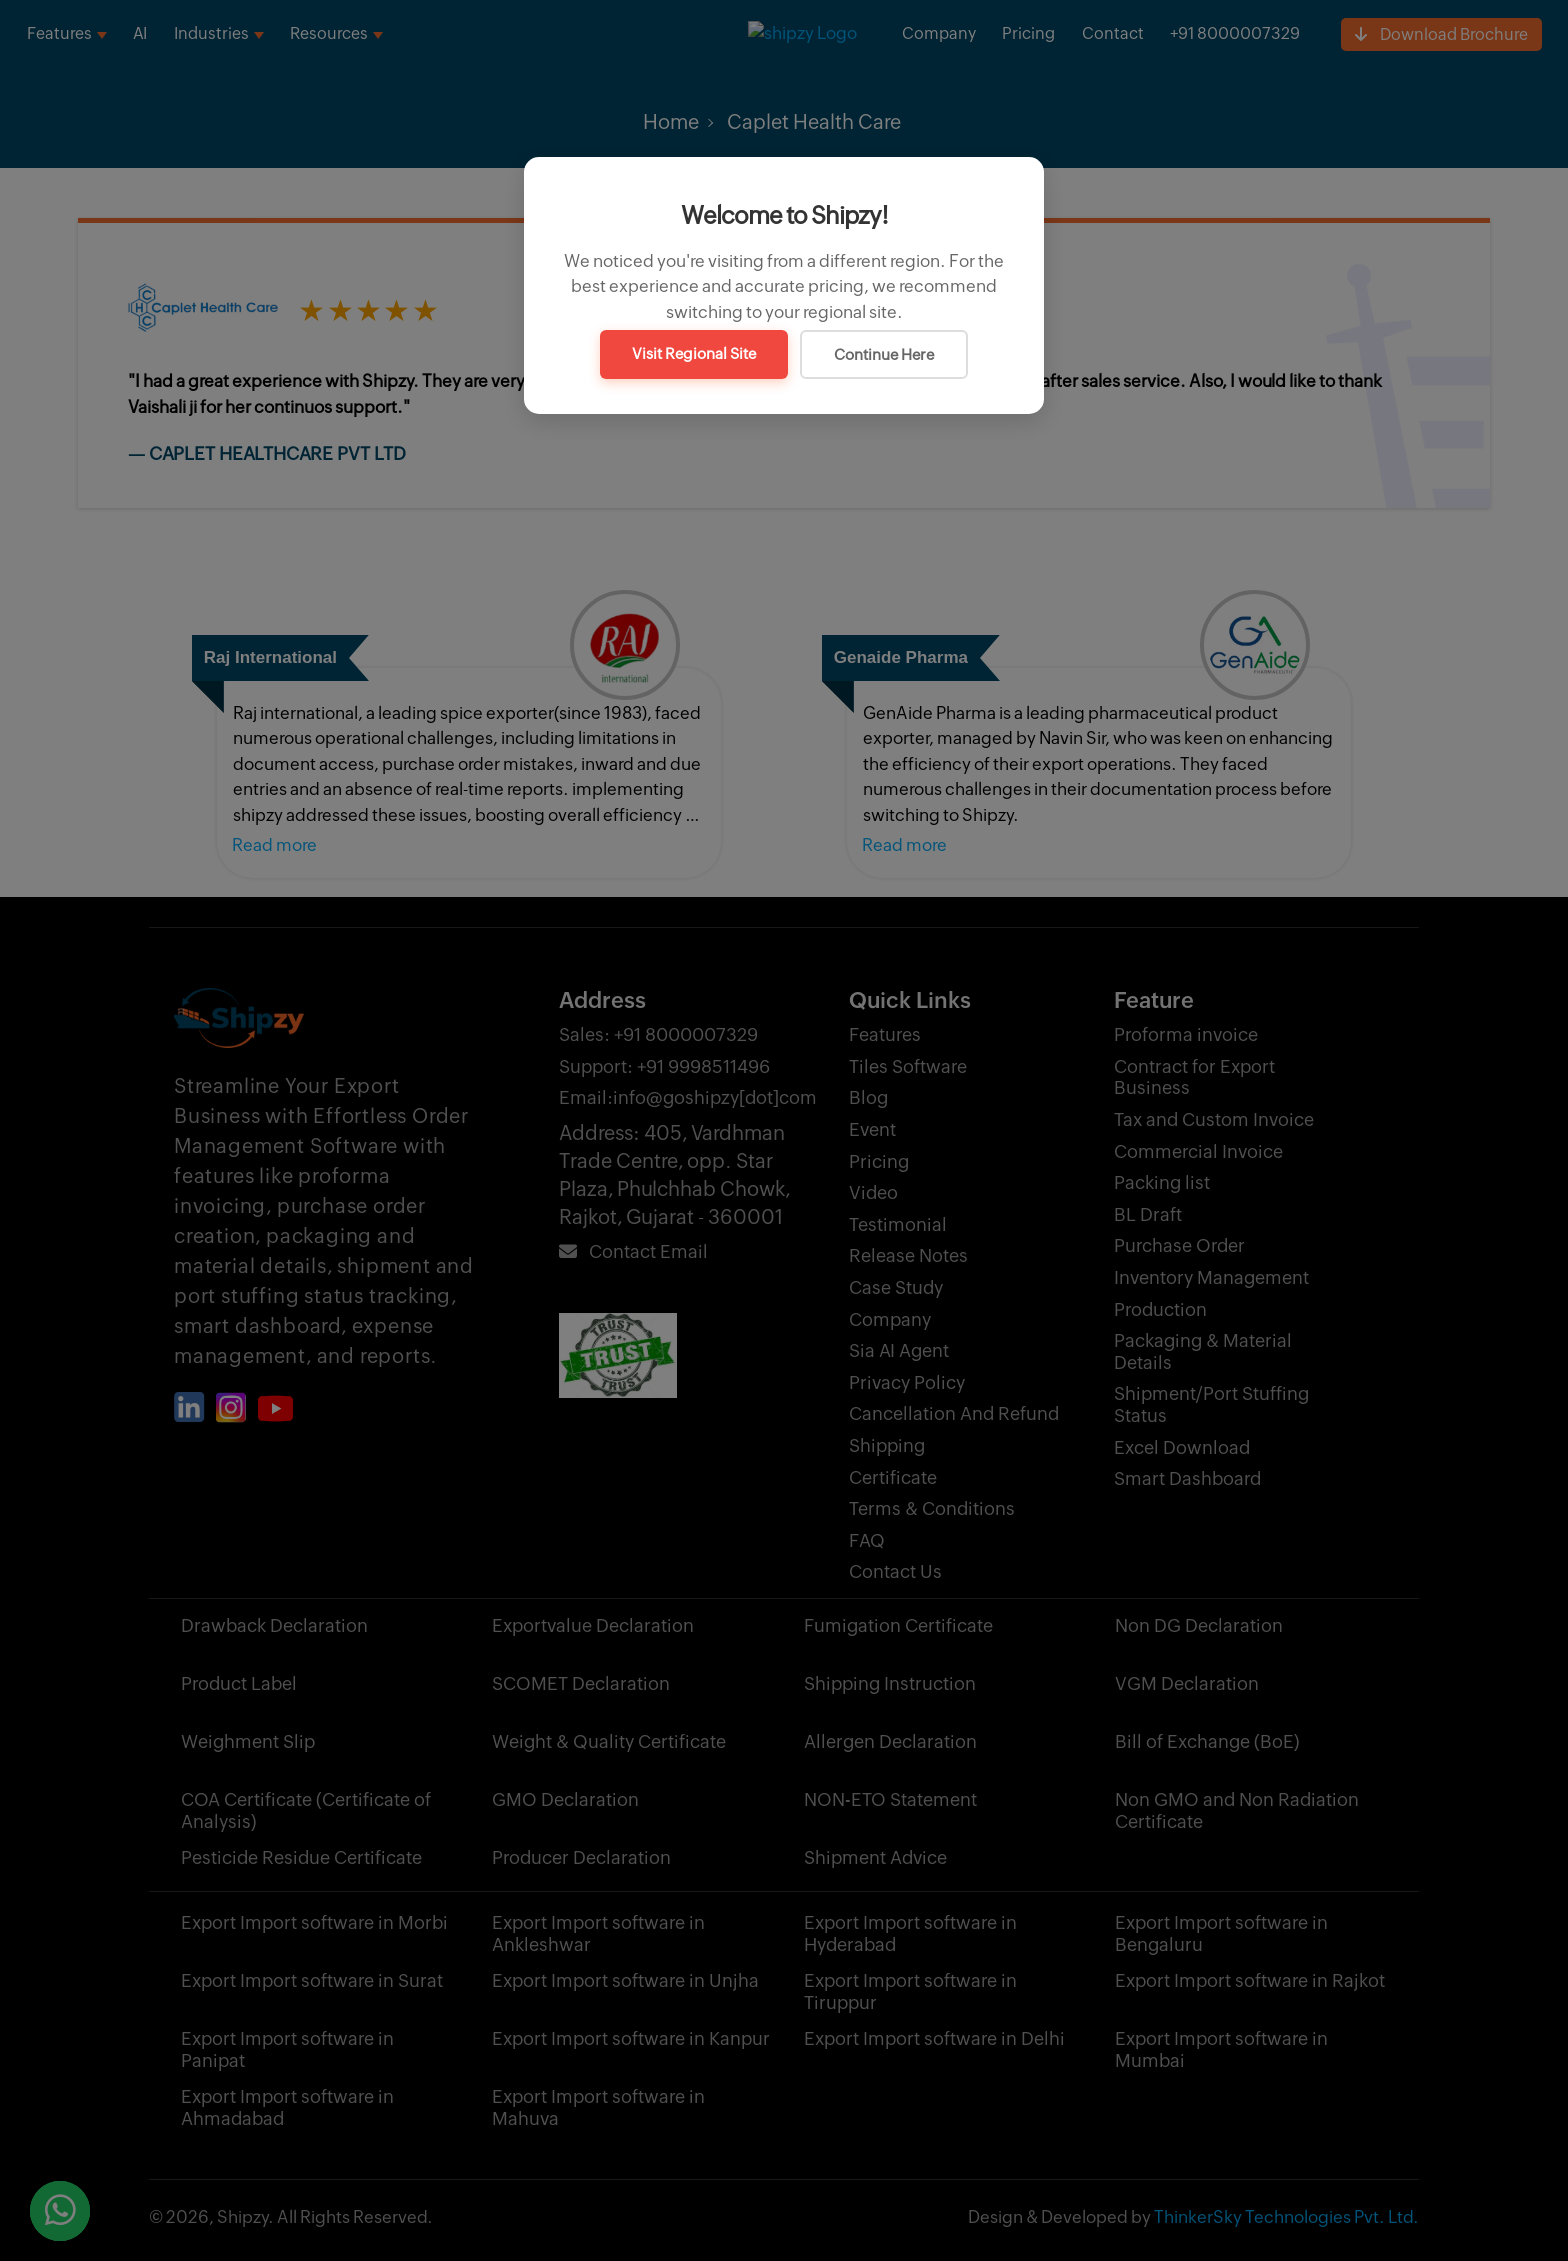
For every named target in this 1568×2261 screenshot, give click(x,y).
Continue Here (884, 354)
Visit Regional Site (694, 353)
